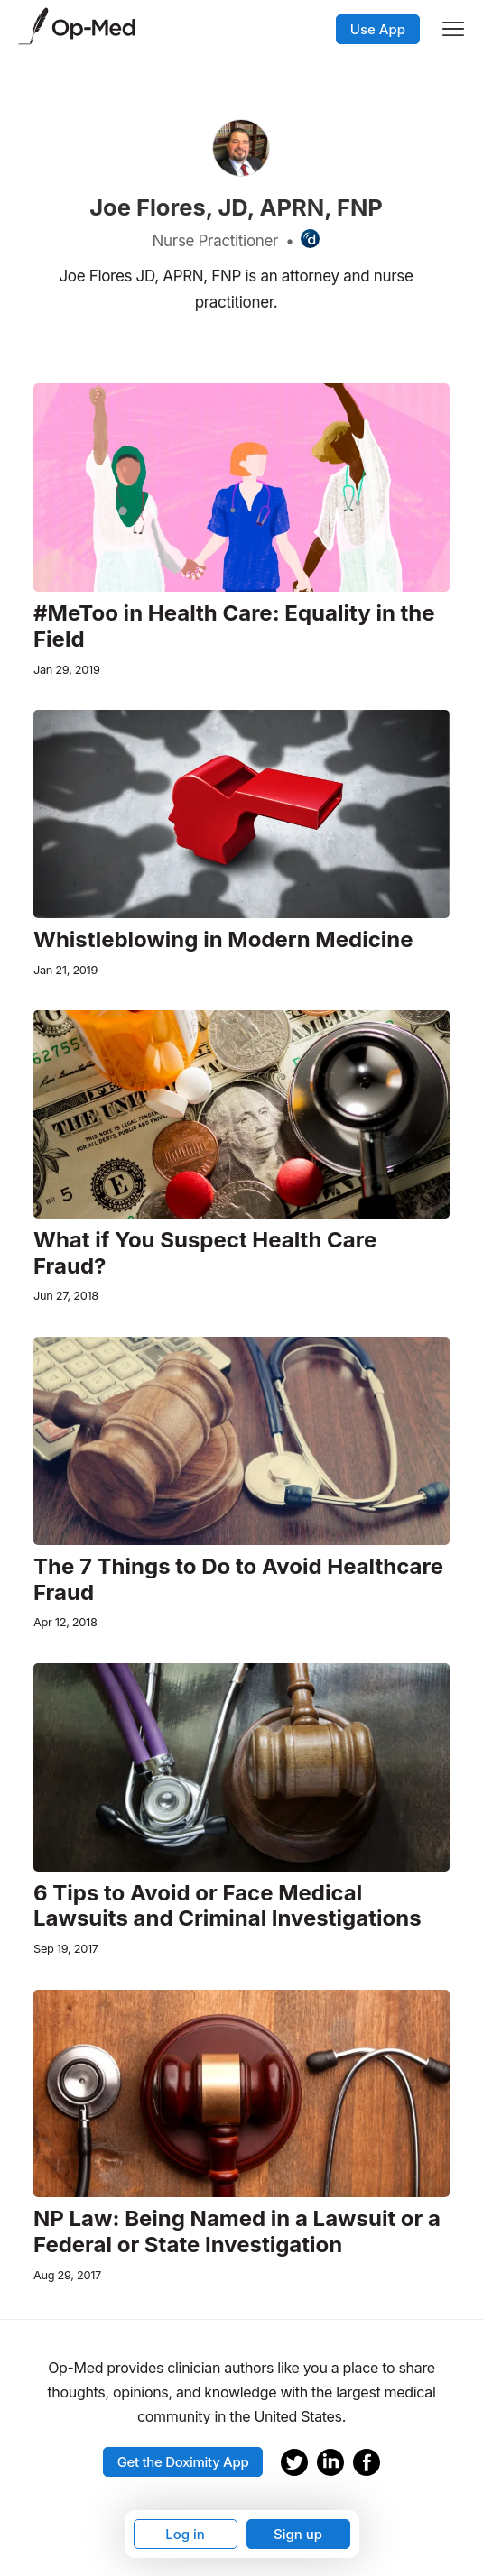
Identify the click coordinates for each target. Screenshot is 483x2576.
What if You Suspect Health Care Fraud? (204, 1253)
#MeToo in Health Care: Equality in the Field (234, 626)
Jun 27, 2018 (65, 1295)
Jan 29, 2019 (66, 669)
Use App (377, 29)
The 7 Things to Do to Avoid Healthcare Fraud (238, 1579)
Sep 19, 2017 (65, 1948)
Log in (185, 2534)
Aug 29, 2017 (67, 2275)
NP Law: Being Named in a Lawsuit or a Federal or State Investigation (237, 2232)
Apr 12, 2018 (65, 1622)
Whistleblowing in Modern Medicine (223, 939)
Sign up (298, 2534)
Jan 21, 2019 (65, 970)
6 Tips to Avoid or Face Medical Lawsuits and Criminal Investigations (227, 1906)
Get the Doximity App (183, 2461)
